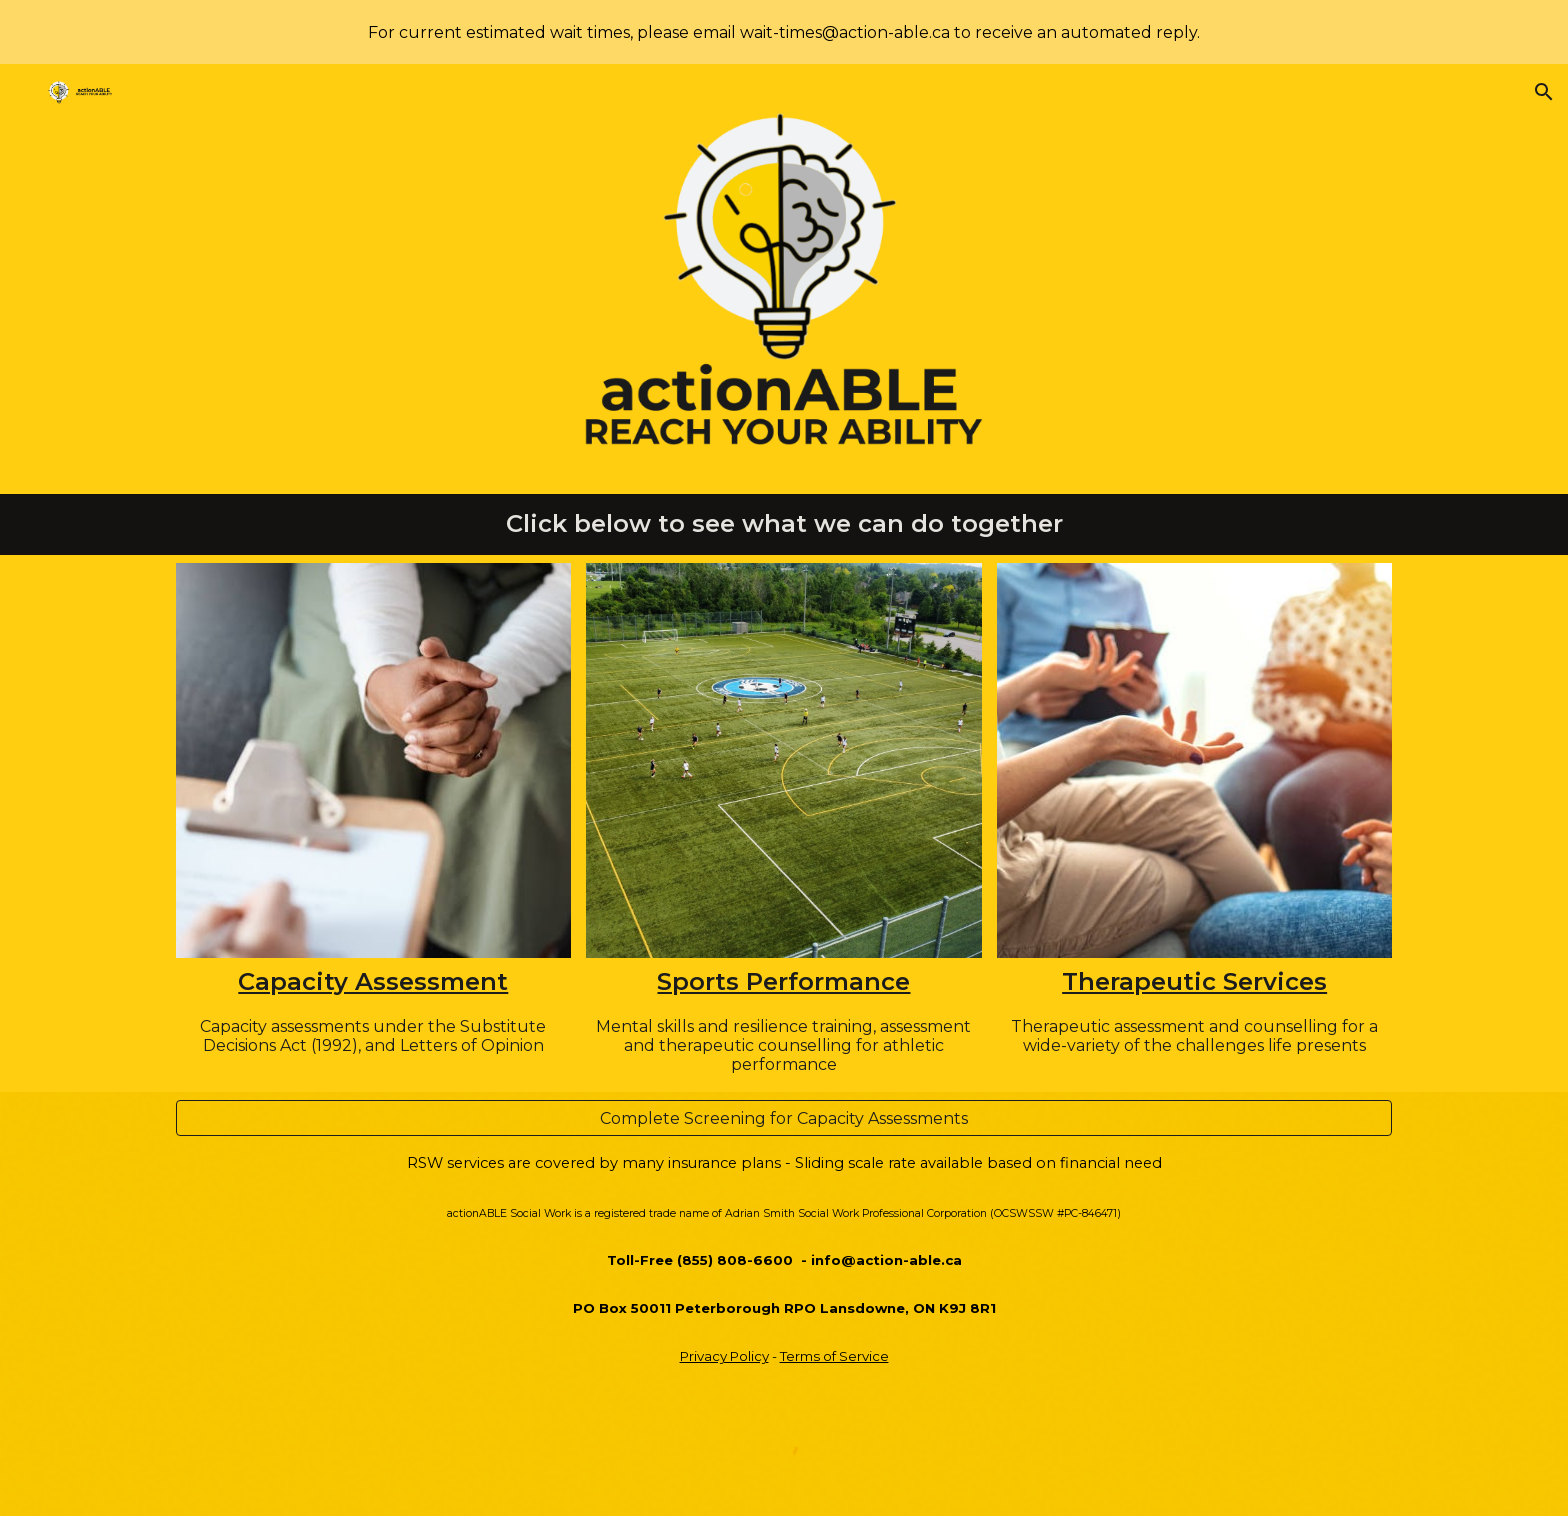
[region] (784, 32)
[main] (784, 524)
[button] (1544, 92)
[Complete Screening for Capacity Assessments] (784, 1118)
